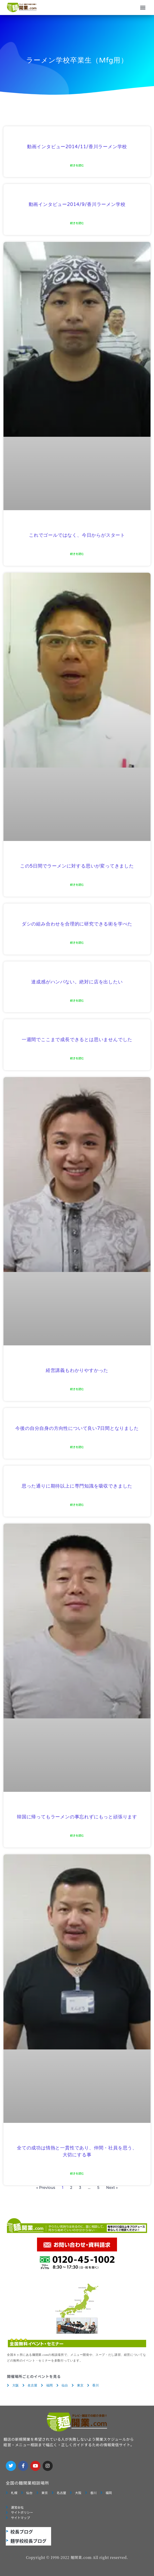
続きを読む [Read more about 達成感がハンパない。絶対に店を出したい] (77, 1000)
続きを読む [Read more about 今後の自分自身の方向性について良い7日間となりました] (77, 1447)
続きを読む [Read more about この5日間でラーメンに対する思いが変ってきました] (77, 884)
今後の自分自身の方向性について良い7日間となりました (77, 1428)
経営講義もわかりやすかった (77, 1370)
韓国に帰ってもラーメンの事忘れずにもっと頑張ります (77, 1817)
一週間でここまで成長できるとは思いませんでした (77, 1039)
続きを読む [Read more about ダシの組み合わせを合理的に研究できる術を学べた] (77, 942)
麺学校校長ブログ (28, 2540)
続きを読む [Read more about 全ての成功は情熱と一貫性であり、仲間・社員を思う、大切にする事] (77, 2173)
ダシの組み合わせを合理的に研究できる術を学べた (77, 924)
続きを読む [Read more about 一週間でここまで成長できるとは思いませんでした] (77, 1058)
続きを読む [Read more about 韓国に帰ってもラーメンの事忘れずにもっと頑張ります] (77, 1835)
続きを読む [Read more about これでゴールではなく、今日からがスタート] (77, 554)
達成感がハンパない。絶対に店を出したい (77, 982)
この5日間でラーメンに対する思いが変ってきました (77, 866)
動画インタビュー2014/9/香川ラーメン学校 (77, 204)
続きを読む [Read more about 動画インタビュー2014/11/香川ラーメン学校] (77, 165)
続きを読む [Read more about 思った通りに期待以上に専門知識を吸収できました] (77, 1504)
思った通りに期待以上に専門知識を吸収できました (77, 1486)
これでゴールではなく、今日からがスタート (77, 535)
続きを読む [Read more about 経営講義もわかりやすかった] (77, 1389)
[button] (143, 7)
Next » (112, 2187)
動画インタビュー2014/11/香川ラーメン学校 (77, 147)
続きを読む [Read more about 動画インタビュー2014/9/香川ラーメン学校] (77, 223)
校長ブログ (21, 2531)
